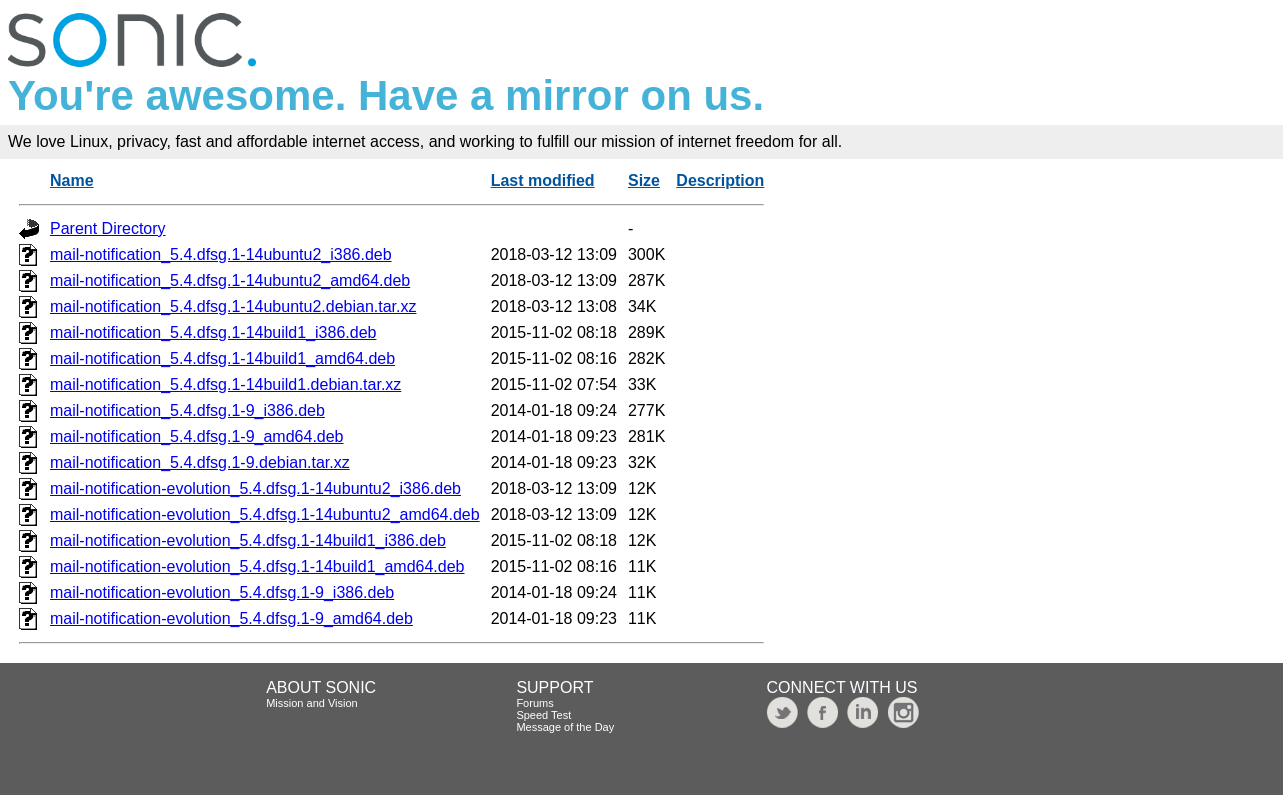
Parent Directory (108, 228)
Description (720, 180)
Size (644, 180)
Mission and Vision (312, 703)
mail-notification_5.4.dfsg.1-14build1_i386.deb (213, 332)
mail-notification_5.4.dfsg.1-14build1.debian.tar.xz (225, 384)
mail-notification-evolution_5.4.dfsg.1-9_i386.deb (222, 592)
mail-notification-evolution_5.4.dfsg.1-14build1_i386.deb (248, 540)
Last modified (543, 180)
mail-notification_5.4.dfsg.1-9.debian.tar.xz (200, 462)
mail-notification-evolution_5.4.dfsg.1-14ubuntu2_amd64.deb (265, 514)
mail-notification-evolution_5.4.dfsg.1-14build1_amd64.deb (257, 566)
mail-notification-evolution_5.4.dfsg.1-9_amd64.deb (231, 618)
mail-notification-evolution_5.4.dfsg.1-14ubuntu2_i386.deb (255, 488)
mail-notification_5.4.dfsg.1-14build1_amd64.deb (222, 358)
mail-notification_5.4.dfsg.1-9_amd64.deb (197, 436)
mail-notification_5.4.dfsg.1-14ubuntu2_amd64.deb (230, 280)
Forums (534, 703)
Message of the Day (565, 727)
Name (72, 180)
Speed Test (543, 715)
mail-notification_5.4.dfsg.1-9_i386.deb (187, 410)
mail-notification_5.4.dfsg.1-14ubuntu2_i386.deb (221, 254)
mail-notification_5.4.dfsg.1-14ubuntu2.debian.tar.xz (233, 306)
